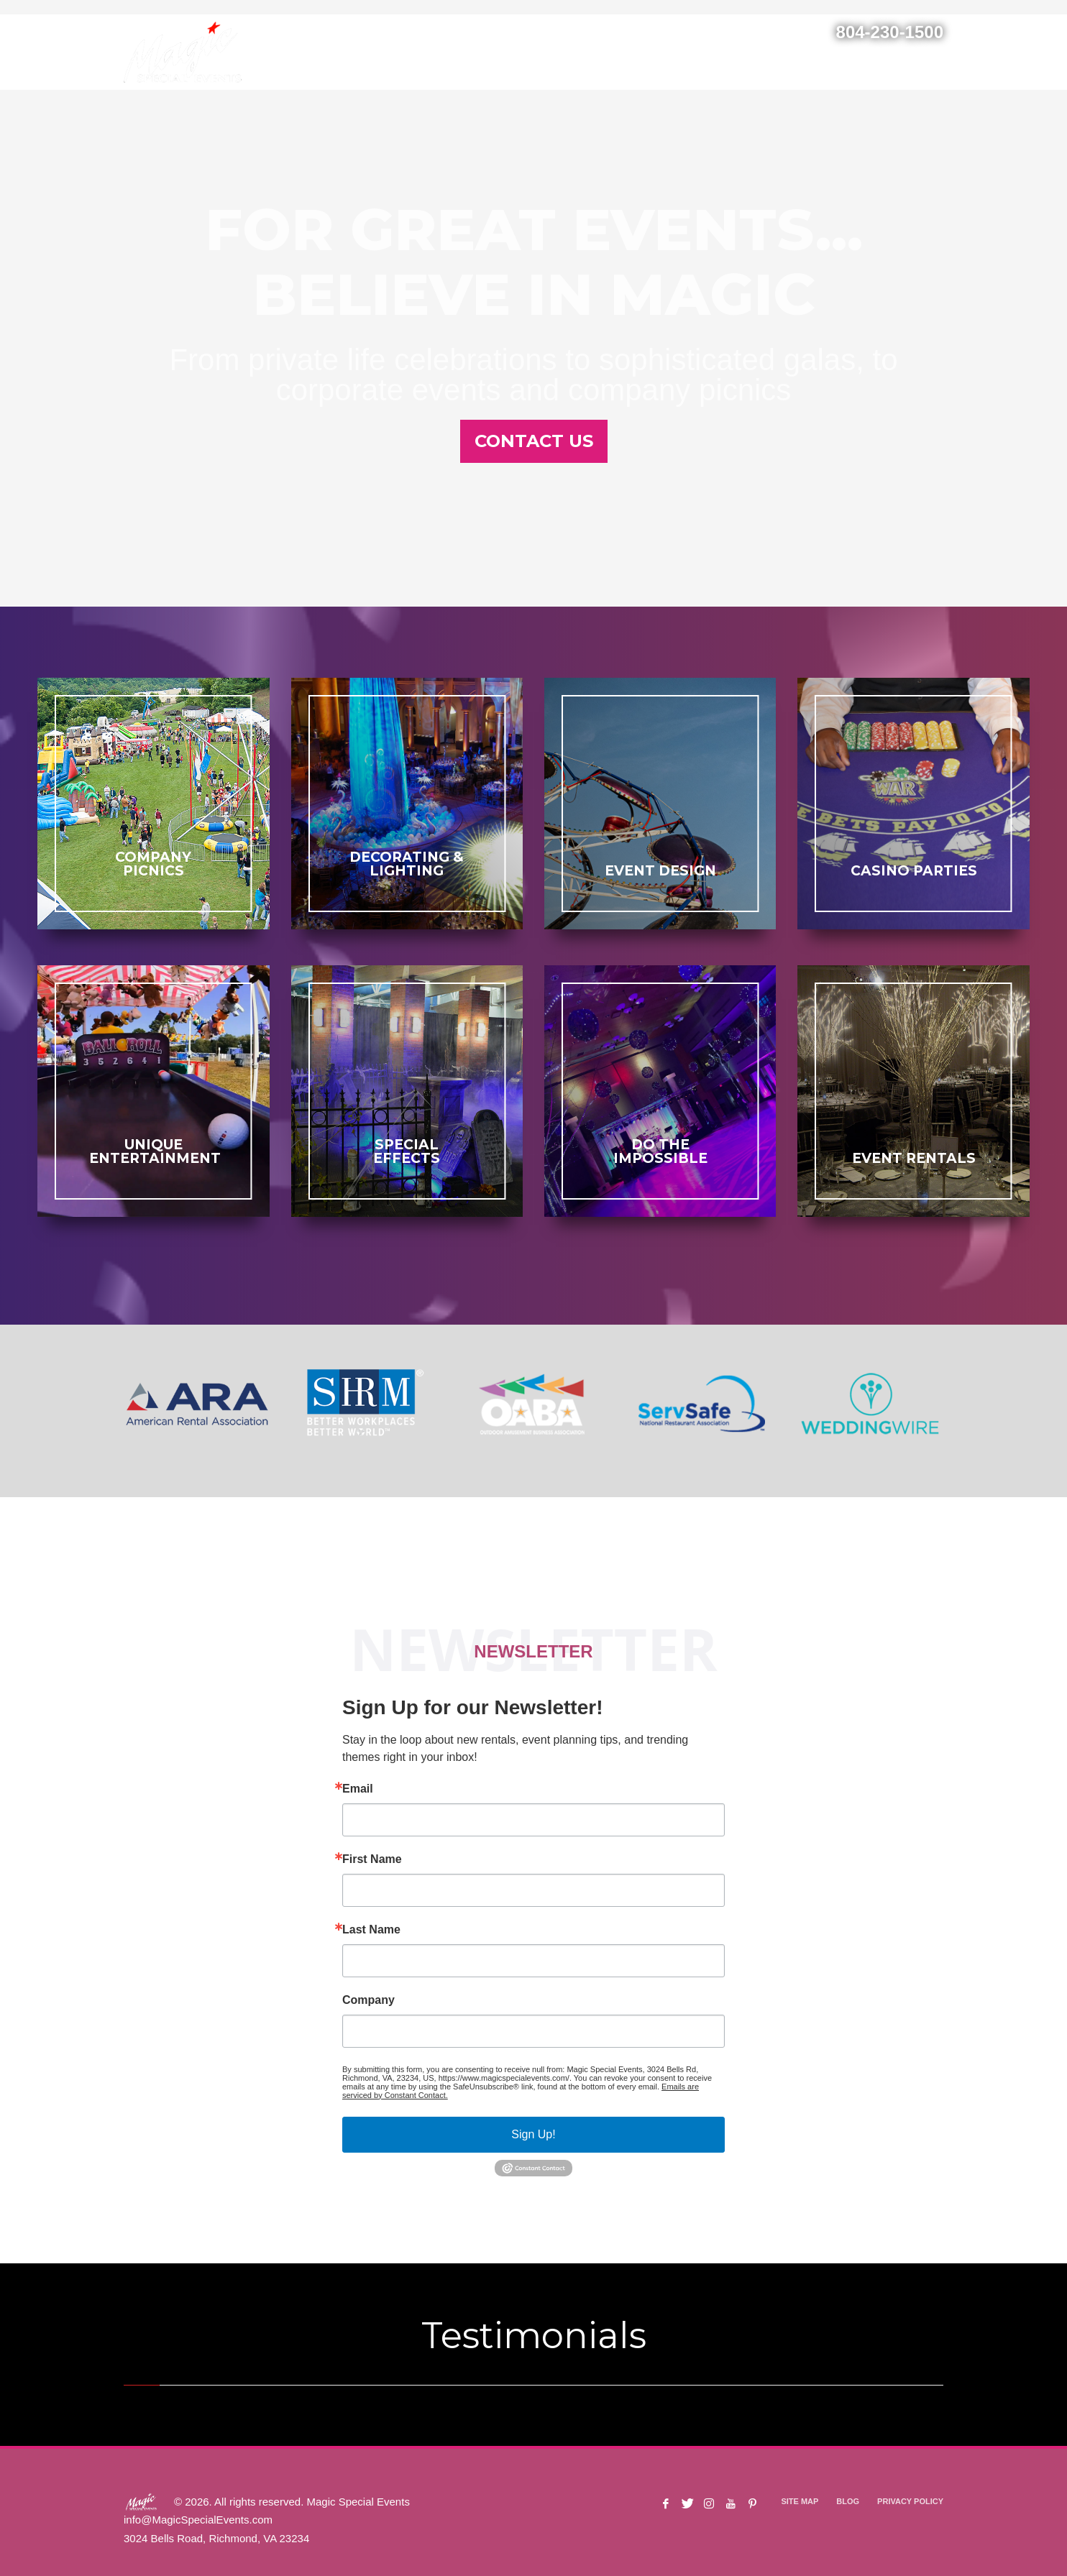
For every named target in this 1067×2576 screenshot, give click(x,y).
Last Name (371, 1930)
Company (368, 2000)
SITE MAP (799, 2501)
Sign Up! (533, 2134)
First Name (372, 1859)
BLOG (847, 2501)
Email (357, 1789)
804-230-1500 (889, 32)
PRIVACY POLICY (910, 2501)
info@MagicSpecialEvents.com (198, 2519)
